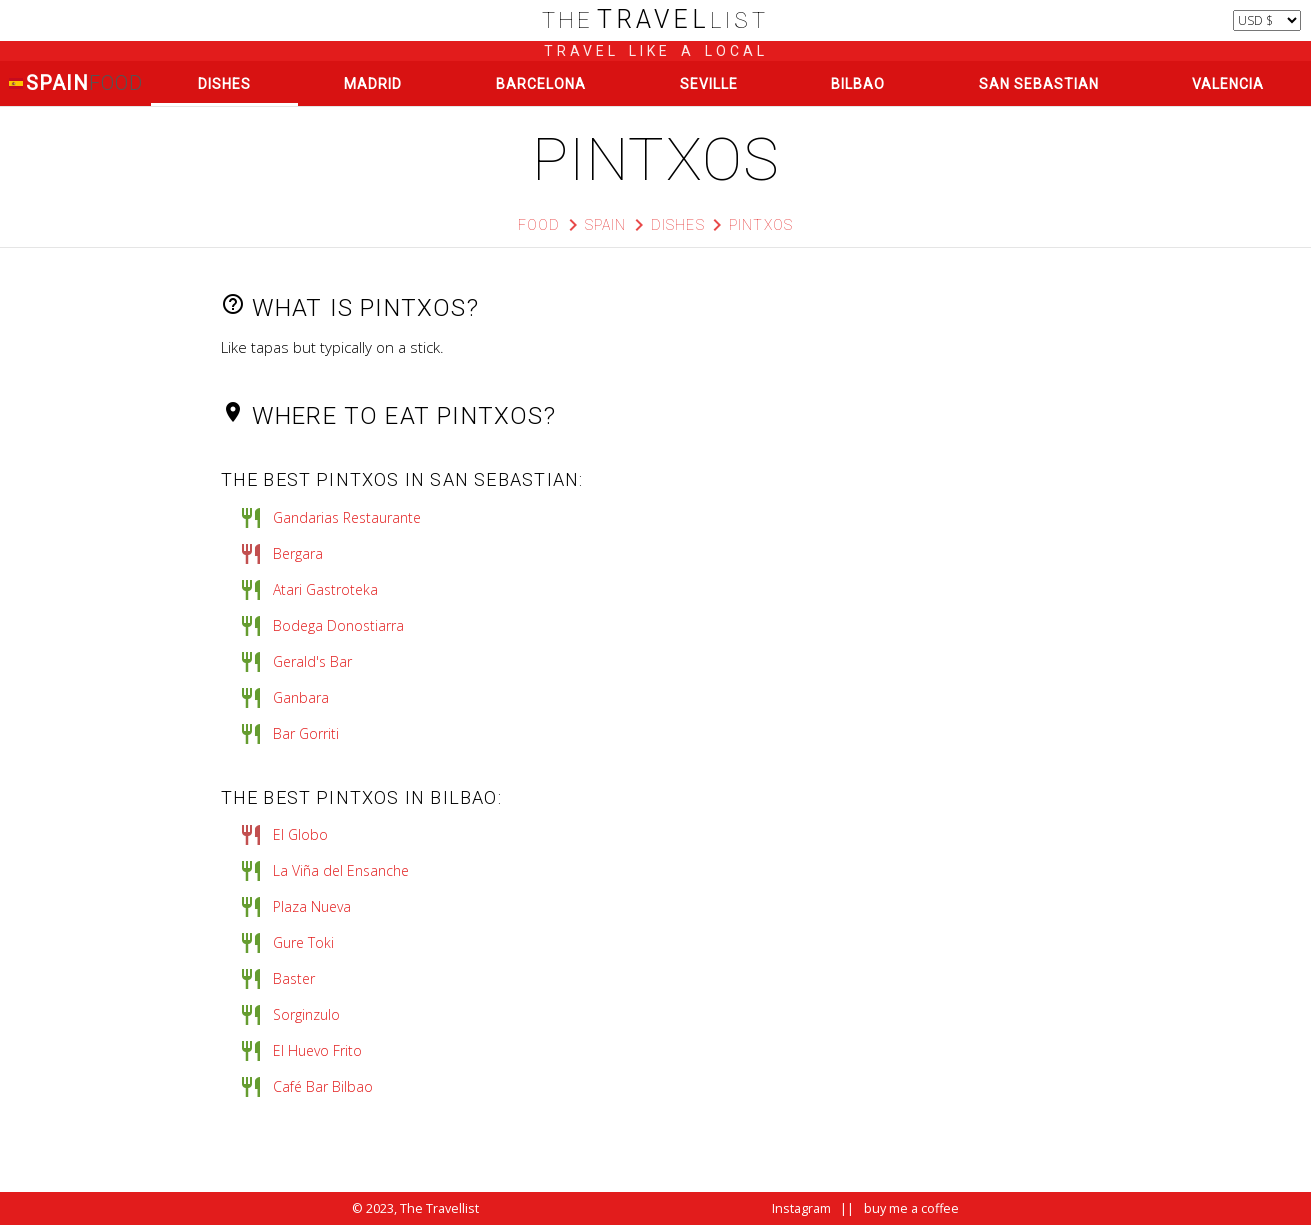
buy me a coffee (911, 1208)
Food (539, 225)
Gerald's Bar (312, 661)
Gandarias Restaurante (347, 517)
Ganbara (301, 697)
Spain (75, 83)
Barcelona (541, 84)
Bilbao (858, 84)
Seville (709, 84)
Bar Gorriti (306, 733)
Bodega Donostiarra (338, 625)
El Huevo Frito (317, 1050)
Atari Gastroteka (325, 589)
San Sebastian (1039, 84)
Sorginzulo (306, 1014)
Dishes (224, 84)
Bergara (298, 553)
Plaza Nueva (312, 906)
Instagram (801, 1208)
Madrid (373, 84)
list (655, 20)
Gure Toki (303, 942)
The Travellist (439, 1208)
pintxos (761, 225)
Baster (294, 978)
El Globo (300, 834)
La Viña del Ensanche (341, 870)
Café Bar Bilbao (323, 1086)
